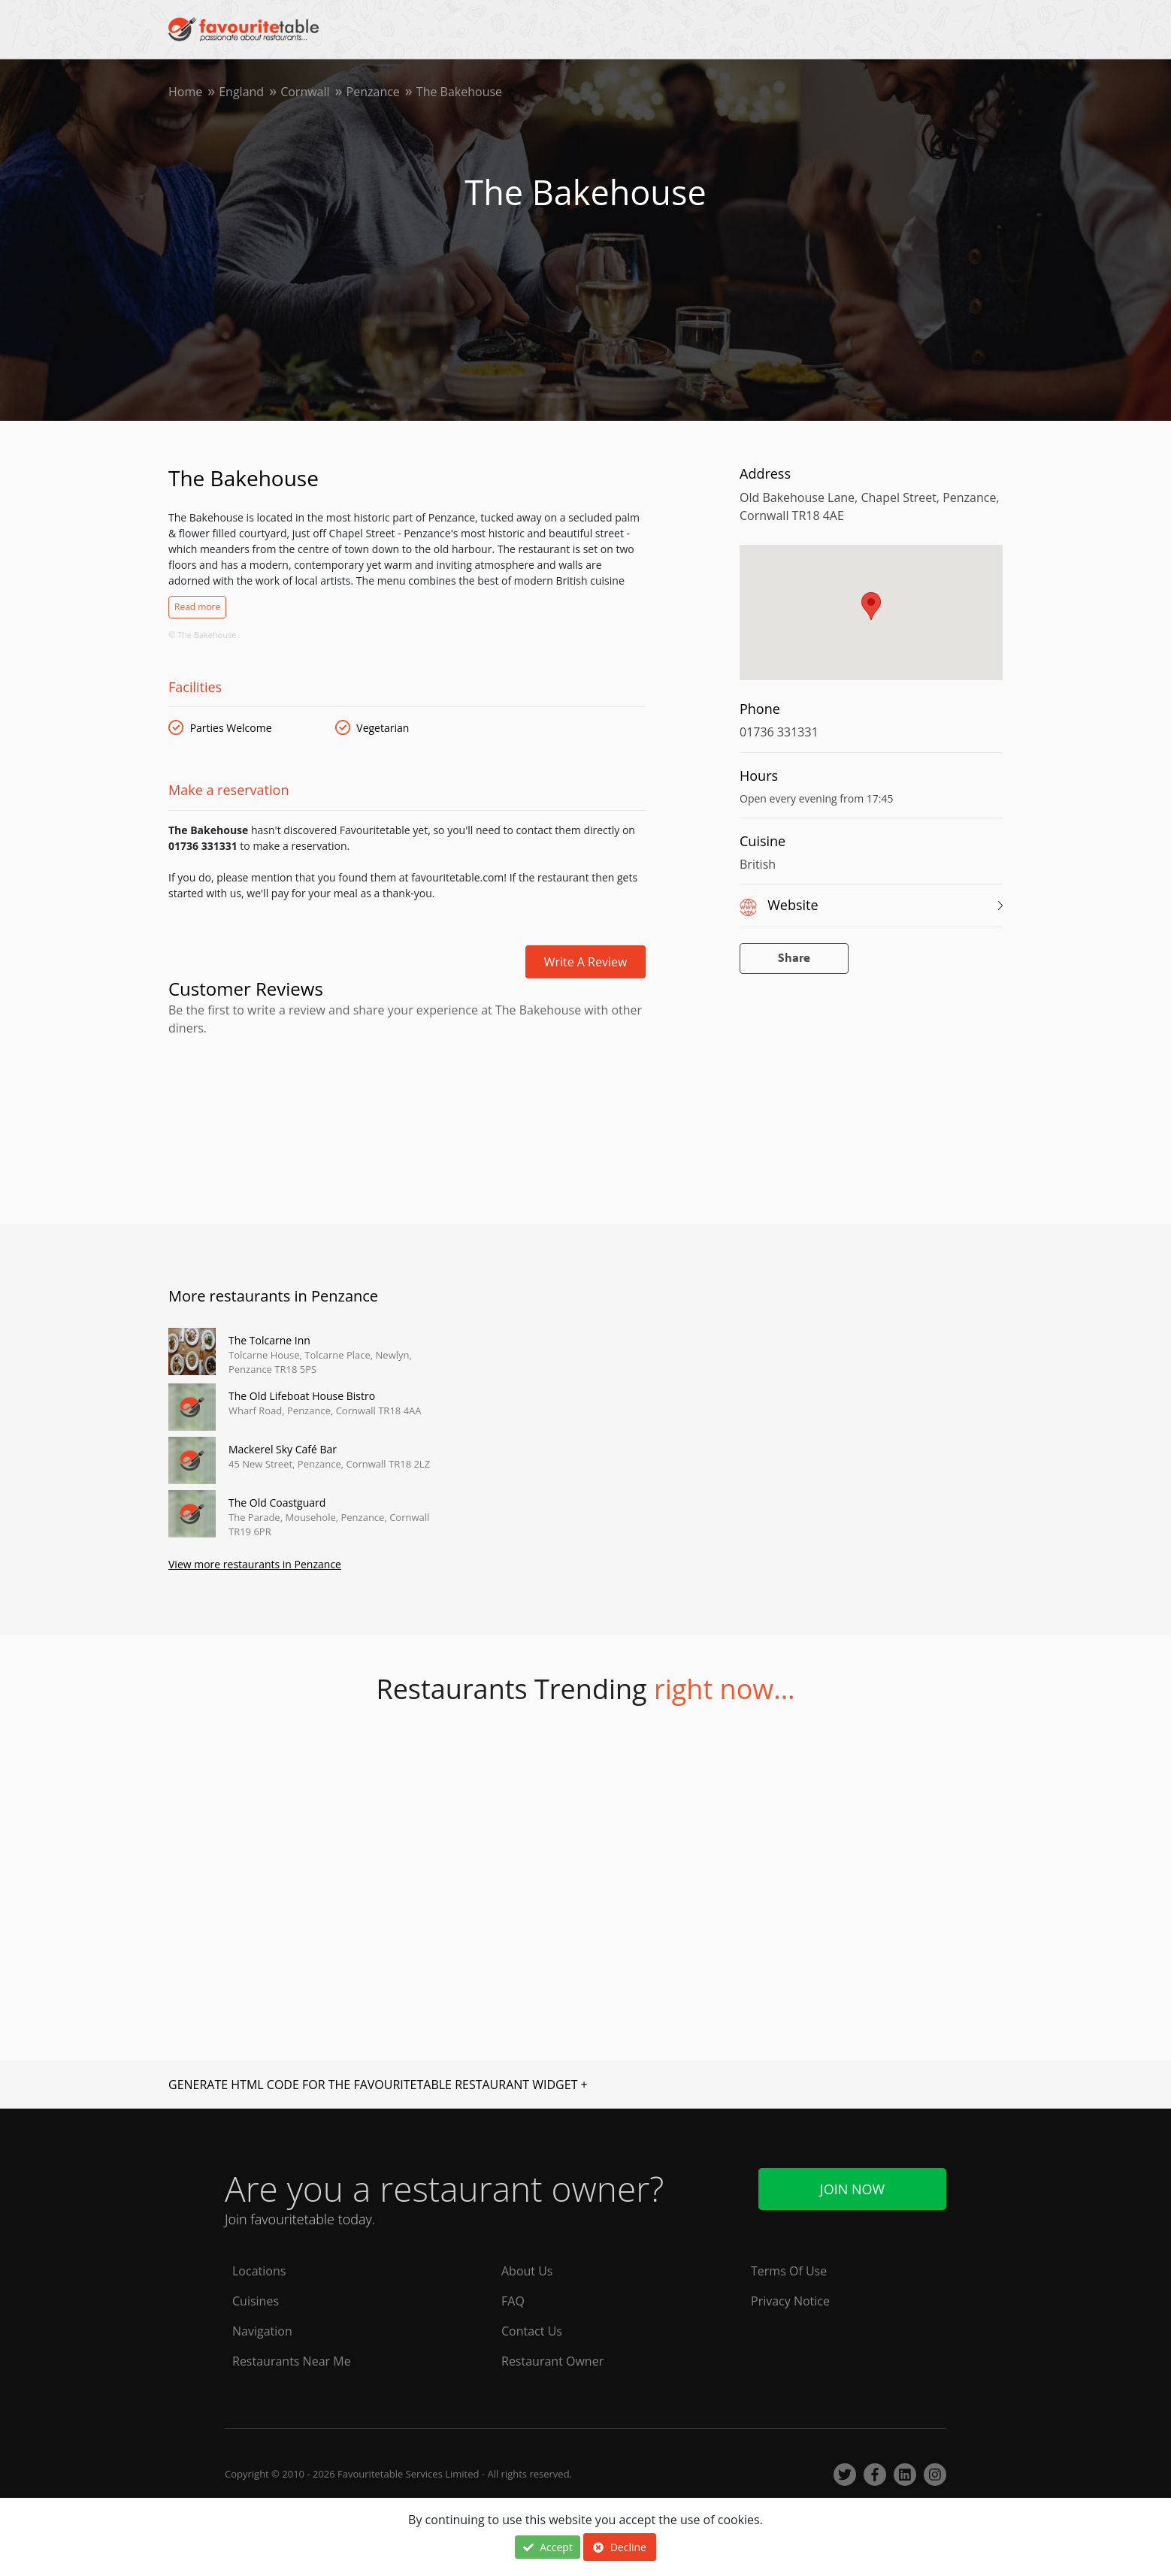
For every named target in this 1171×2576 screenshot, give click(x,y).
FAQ (513, 2301)
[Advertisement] (407, 1101)
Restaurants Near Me (291, 2361)
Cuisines (255, 2301)
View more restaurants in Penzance (254, 1564)
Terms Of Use (789, 2271)
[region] (871, 620)
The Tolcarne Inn (269, 1340)
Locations (259, 2271)
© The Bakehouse (202, 634)
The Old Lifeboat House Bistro (301, 1396)
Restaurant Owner (552, 2361)
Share (794, 958)
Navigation (262, 2331)
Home (185, 91)
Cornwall (304, 91)
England (241, 91)
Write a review (586, 962)
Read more (197, 606)
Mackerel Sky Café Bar (282, 1449)
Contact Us (531, 2331)
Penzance (373, 91)
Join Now (852, 2189)
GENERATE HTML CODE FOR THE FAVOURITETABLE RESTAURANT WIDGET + (378, 2084)
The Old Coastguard (276, 1502)
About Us (527, 2271)
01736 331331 (779, 732)
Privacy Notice (790, 2301)
